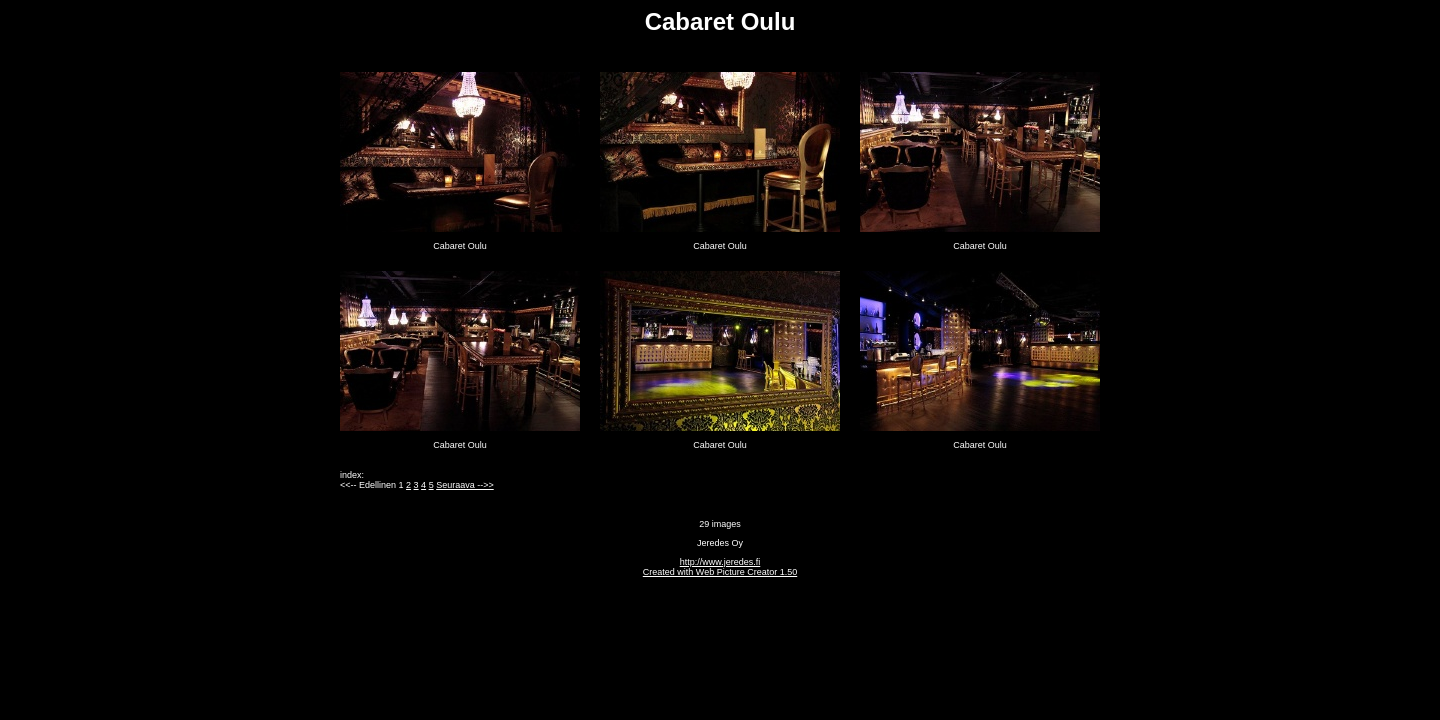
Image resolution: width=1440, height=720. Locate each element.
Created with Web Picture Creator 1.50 (720, 572)
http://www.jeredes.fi (720, 562)
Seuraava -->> (465, 485)
